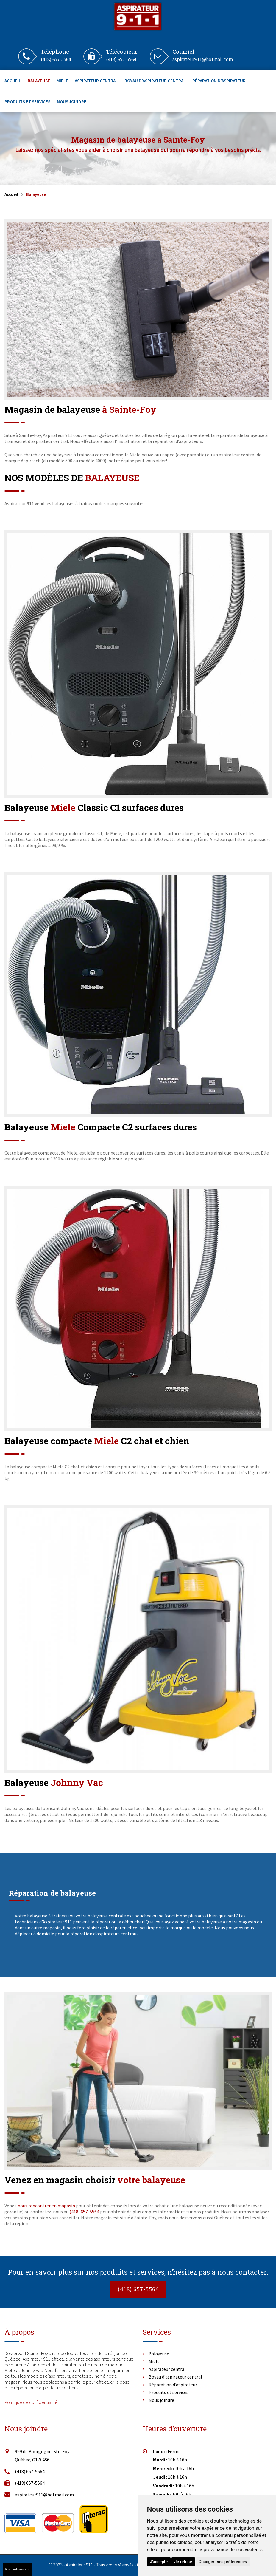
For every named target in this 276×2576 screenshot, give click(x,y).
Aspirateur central (96, 81)
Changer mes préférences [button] (223, 2561)
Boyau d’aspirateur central (155, 81)
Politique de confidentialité (30, 2402)
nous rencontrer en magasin (46, 2206)
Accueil (12, 81)
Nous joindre (71, 101)
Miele (62, 81)
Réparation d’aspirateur (219, 81)
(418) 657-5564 (56, 59)
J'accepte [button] (159, 2561)
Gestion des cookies (17, 2569)
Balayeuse (39, 81)
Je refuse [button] (183, 2561)
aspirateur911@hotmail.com (202, 59)
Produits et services (27, 101)
